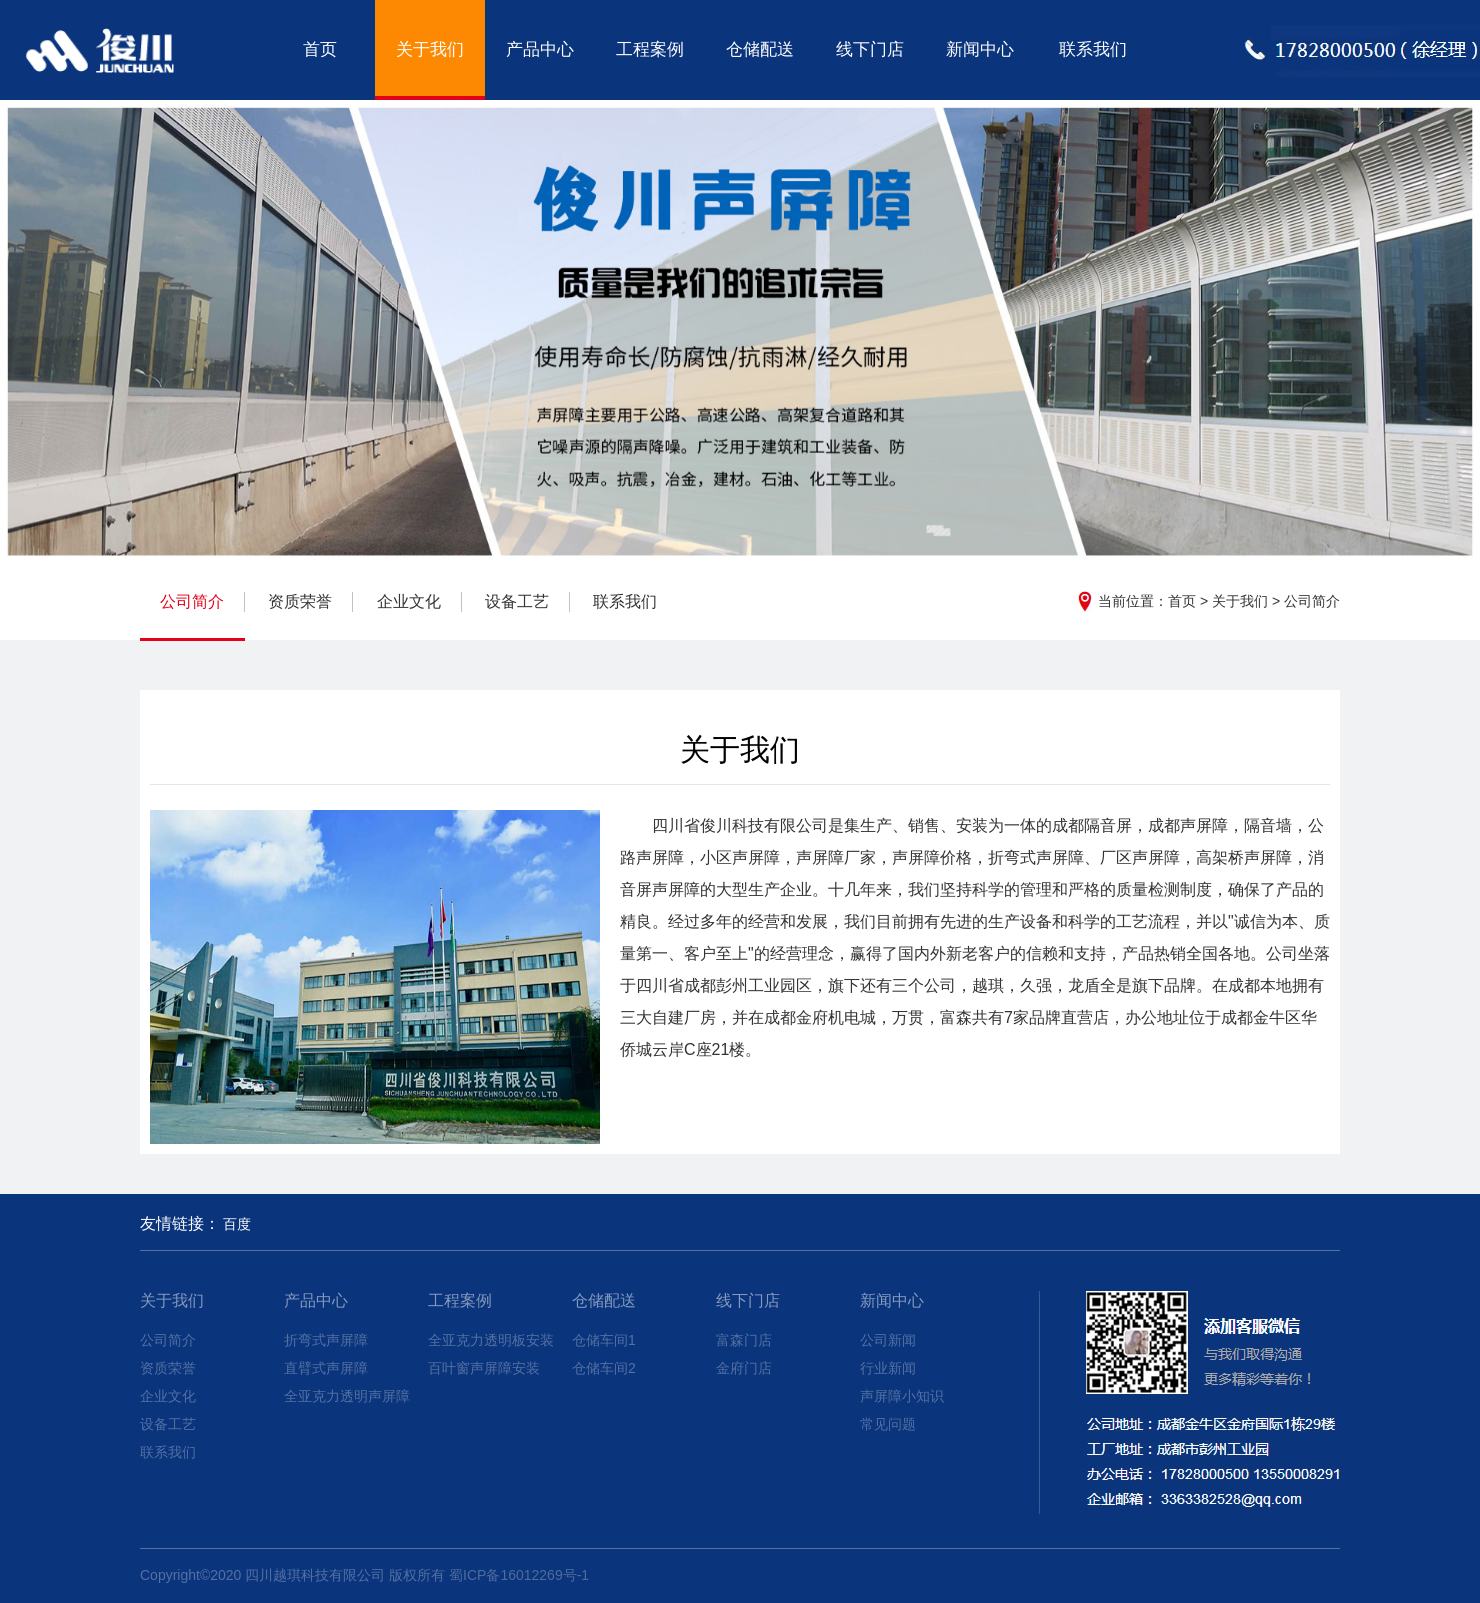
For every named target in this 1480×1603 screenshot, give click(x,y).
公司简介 (1312, 601)
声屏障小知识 (902, 1396)
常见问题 (888, 1424)
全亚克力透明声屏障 (347, 1396)
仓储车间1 (604, 1340)
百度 (237, 1224)
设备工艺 (517, 601)
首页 (320, 49)
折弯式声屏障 (326, 1340)
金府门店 (744, 1368)
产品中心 (540, 49)
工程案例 (650, 49)
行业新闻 (888, 1368)
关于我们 (430, 49)
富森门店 (744, 1340)
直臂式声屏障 (326, 1368)
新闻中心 (980, 49)
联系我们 (1093, 49)
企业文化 (409, 601)
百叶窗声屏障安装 (484, 1368)
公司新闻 (888, 1340)
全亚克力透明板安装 (491, 1340)
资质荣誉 (300, 601)
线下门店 (870, 49)
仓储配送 (760, 49)
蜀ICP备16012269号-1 (519, 1575)
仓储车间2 (604, 1368)
